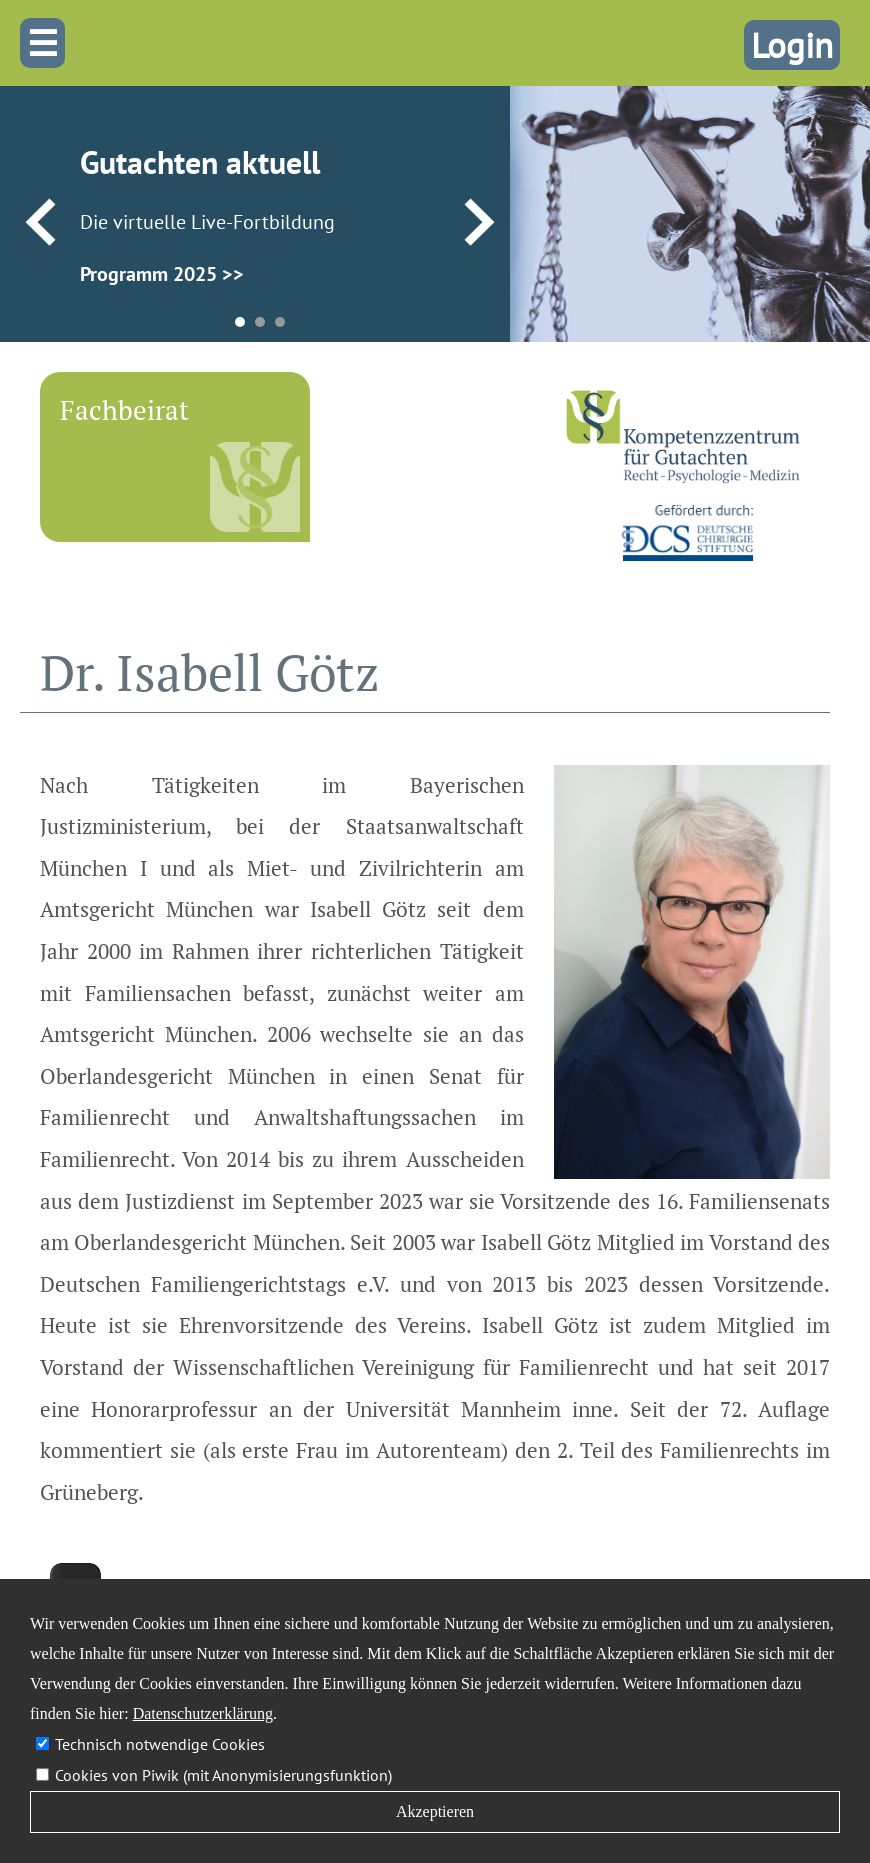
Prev (40, 223)
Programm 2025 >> (162, 274)
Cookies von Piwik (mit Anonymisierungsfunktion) (223, 1775)
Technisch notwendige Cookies (160, 1744)
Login (792, 45)
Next (479, 223)
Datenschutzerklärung (203, 1713)
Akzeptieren (435, 1811)
